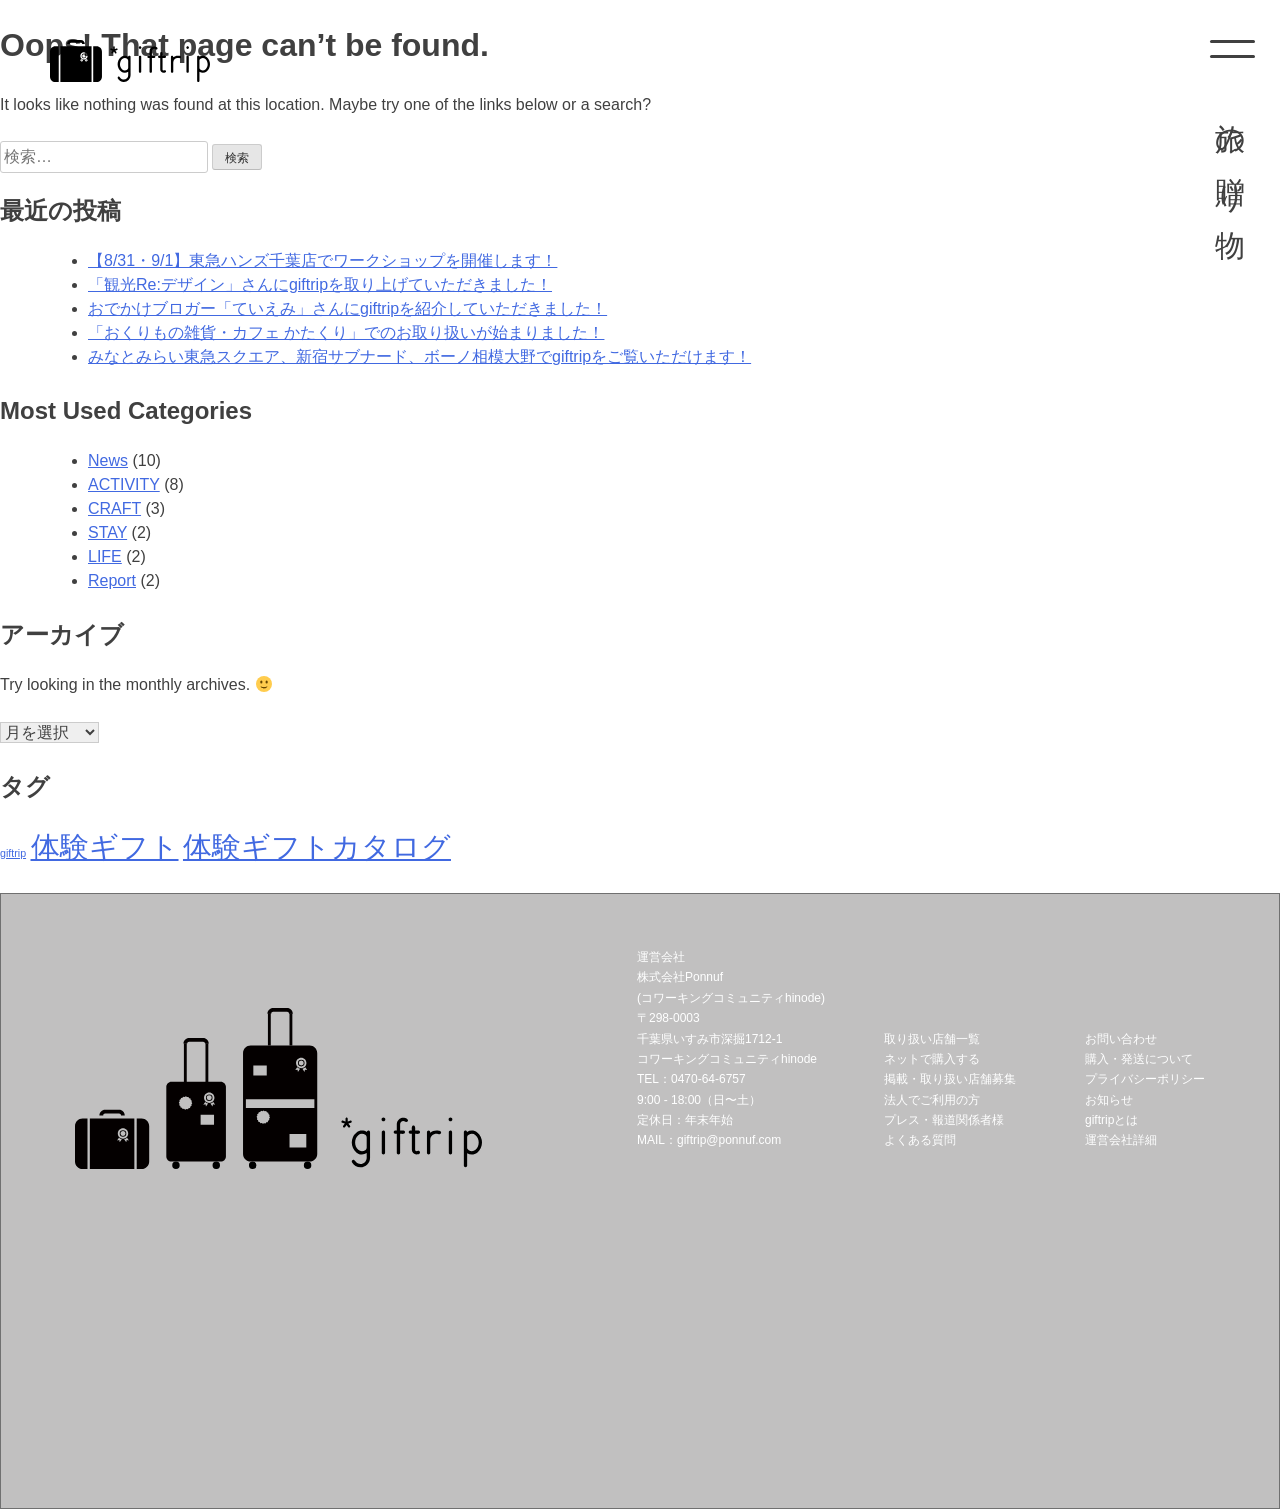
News (108, 460)
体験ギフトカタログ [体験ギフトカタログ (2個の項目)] (317, 846)
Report (112, 580)
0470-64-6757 (708, 1079)
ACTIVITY (124, 484)
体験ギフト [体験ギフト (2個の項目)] (105, 846)
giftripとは (1111, 1120)
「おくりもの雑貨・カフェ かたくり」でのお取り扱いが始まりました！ (346, 332)
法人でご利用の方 (932, 1100)
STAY (107, 532)
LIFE (105, 556)
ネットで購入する (932, 1059)
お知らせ (1109, 1100)
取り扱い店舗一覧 (932, 1039)
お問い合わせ (1121, 1039)
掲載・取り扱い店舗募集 (950, 1079)
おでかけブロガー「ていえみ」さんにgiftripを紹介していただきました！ (347, 308)
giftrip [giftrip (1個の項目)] (13, 853)
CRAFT (114, 508)
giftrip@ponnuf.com (729, 1140)
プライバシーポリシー (1145, 1079)
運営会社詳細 (1121, 1140)
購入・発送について (1139, 1059)
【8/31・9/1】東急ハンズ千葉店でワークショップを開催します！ (322, 260)
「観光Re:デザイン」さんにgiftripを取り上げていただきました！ (320, 284)
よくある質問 (920, 1140)
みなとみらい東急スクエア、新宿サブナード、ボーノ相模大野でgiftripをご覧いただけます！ (419, 356)
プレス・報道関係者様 (944, 1120)
